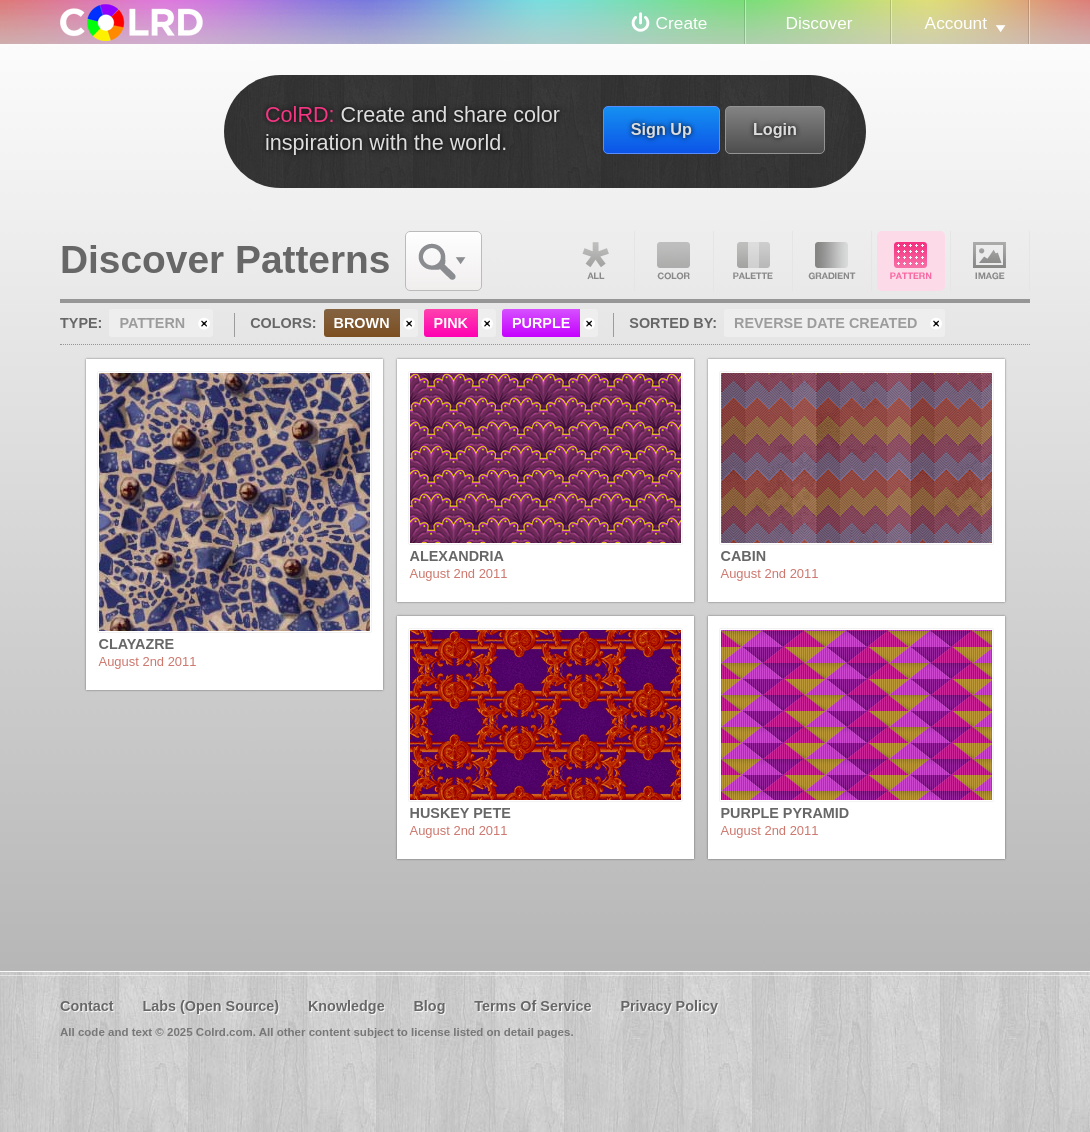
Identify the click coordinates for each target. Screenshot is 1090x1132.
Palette (753, 261)
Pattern (911, 261)
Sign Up (661, 129)
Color (674, 261)
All (595, 261)
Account (956, 23)
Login (775, 129)
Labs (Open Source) (210, 1006)
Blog (429, 1006)
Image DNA (990, 261)
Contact (87, 1006)
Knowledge (346, 1006)
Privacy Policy (669, 1006)
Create (682, 23)
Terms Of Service (532, 1006)
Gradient (832, 261)
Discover (818, 23)
